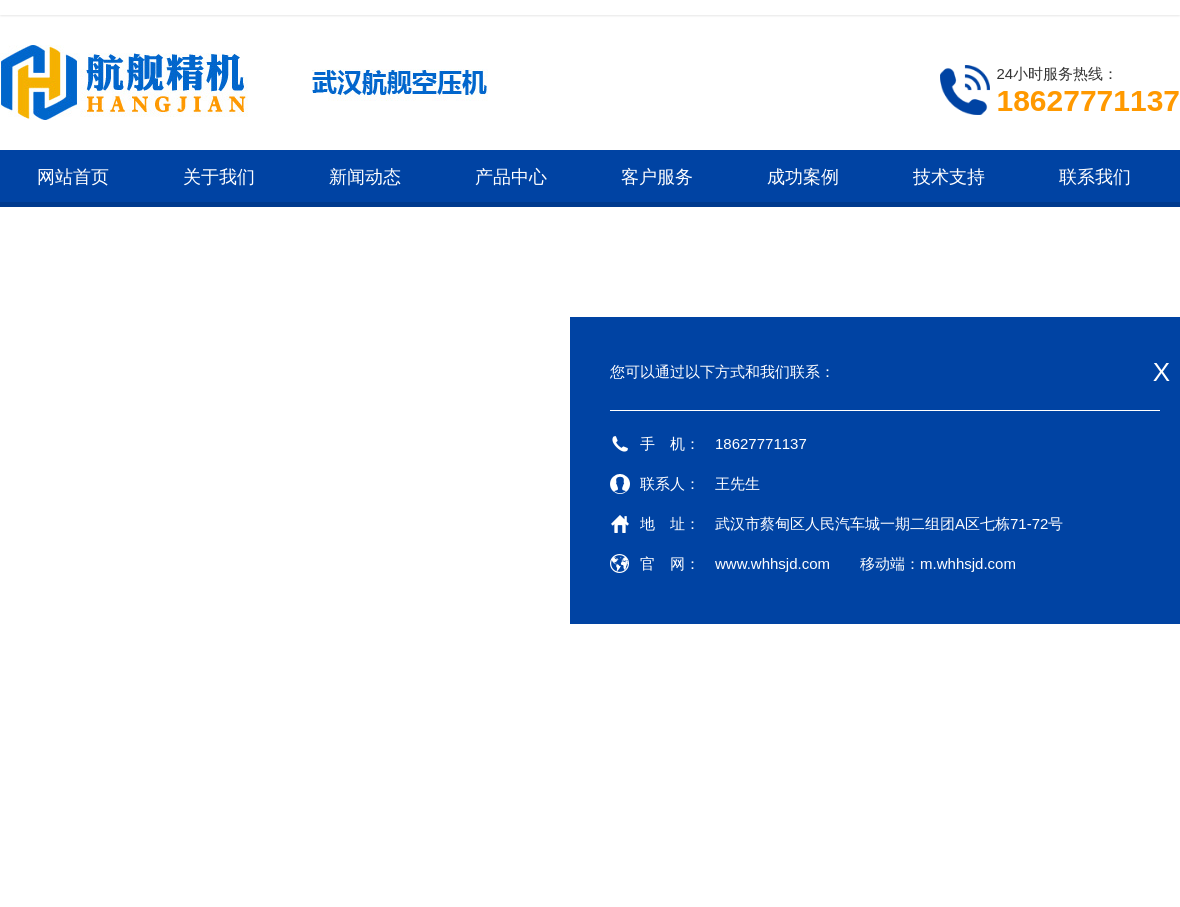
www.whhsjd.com (772, 563)
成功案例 (803, 177)
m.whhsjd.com (968, 563)
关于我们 (219, 177)
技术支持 (949, 177)
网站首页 (73, 177)
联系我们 (1095, 177)
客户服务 (657, 177)
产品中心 (511, 177)
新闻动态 (365, 177)
